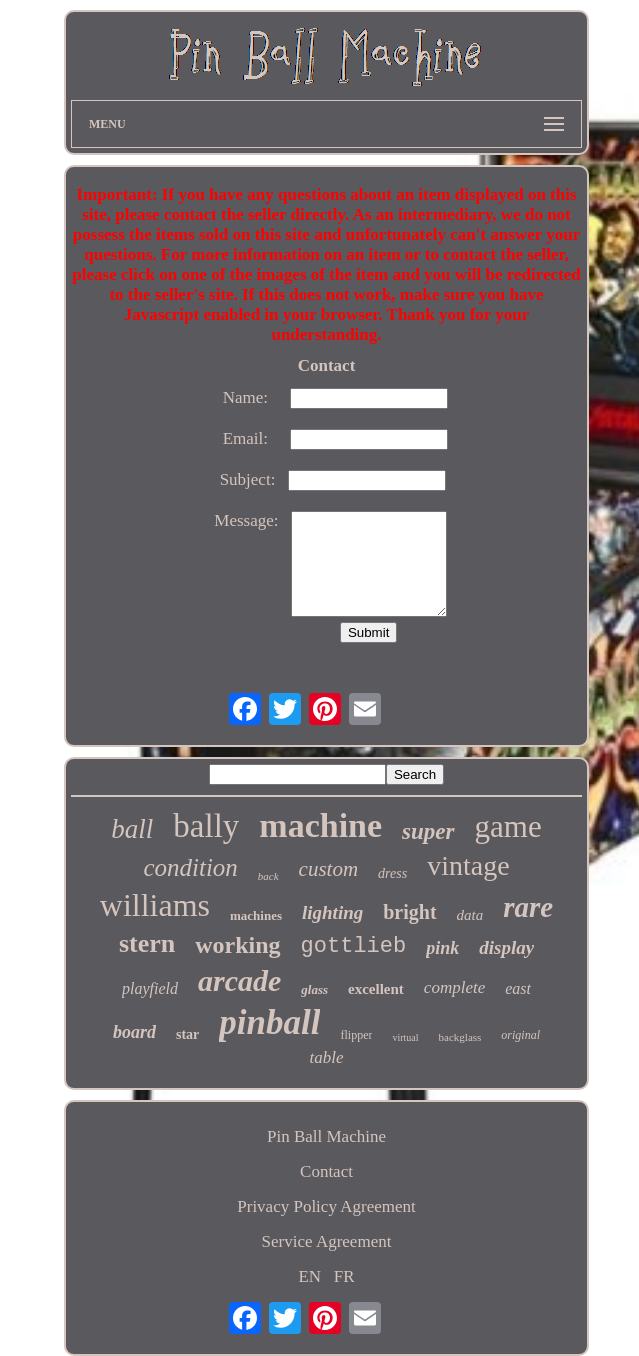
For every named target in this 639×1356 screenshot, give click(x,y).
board (134, 1032)
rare (528, 907)
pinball (269, 1022)
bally (206, 826)
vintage (468, 865)
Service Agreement (327, 1241)
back (268, 876)
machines (256, 915)
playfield (150, 988)
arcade (239, 980)
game (508, 826)
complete (454, 987)
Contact (326, 1171)
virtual (405, 1037)
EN (309, 1276)
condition (190, 867)
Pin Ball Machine (326, 1136)
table (327, 1057)
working (237, 945)
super (428, 831)
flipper (356, 1035)
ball (132, 829)
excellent (376, 989)
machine (320, 825)
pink (442, 948)
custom (329, 869)
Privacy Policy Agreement (326, 1206)
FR (344, 1276)
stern (147, 943)
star (187, 1034)
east (518, 988)
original (520, 1035)
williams (155, 905)
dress (392, 873)
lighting (332, 912)
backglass (460, 1037)
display (506, 947)
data (470, 915)
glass (314, 989)
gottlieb (354, 946)
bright (409, 912)
